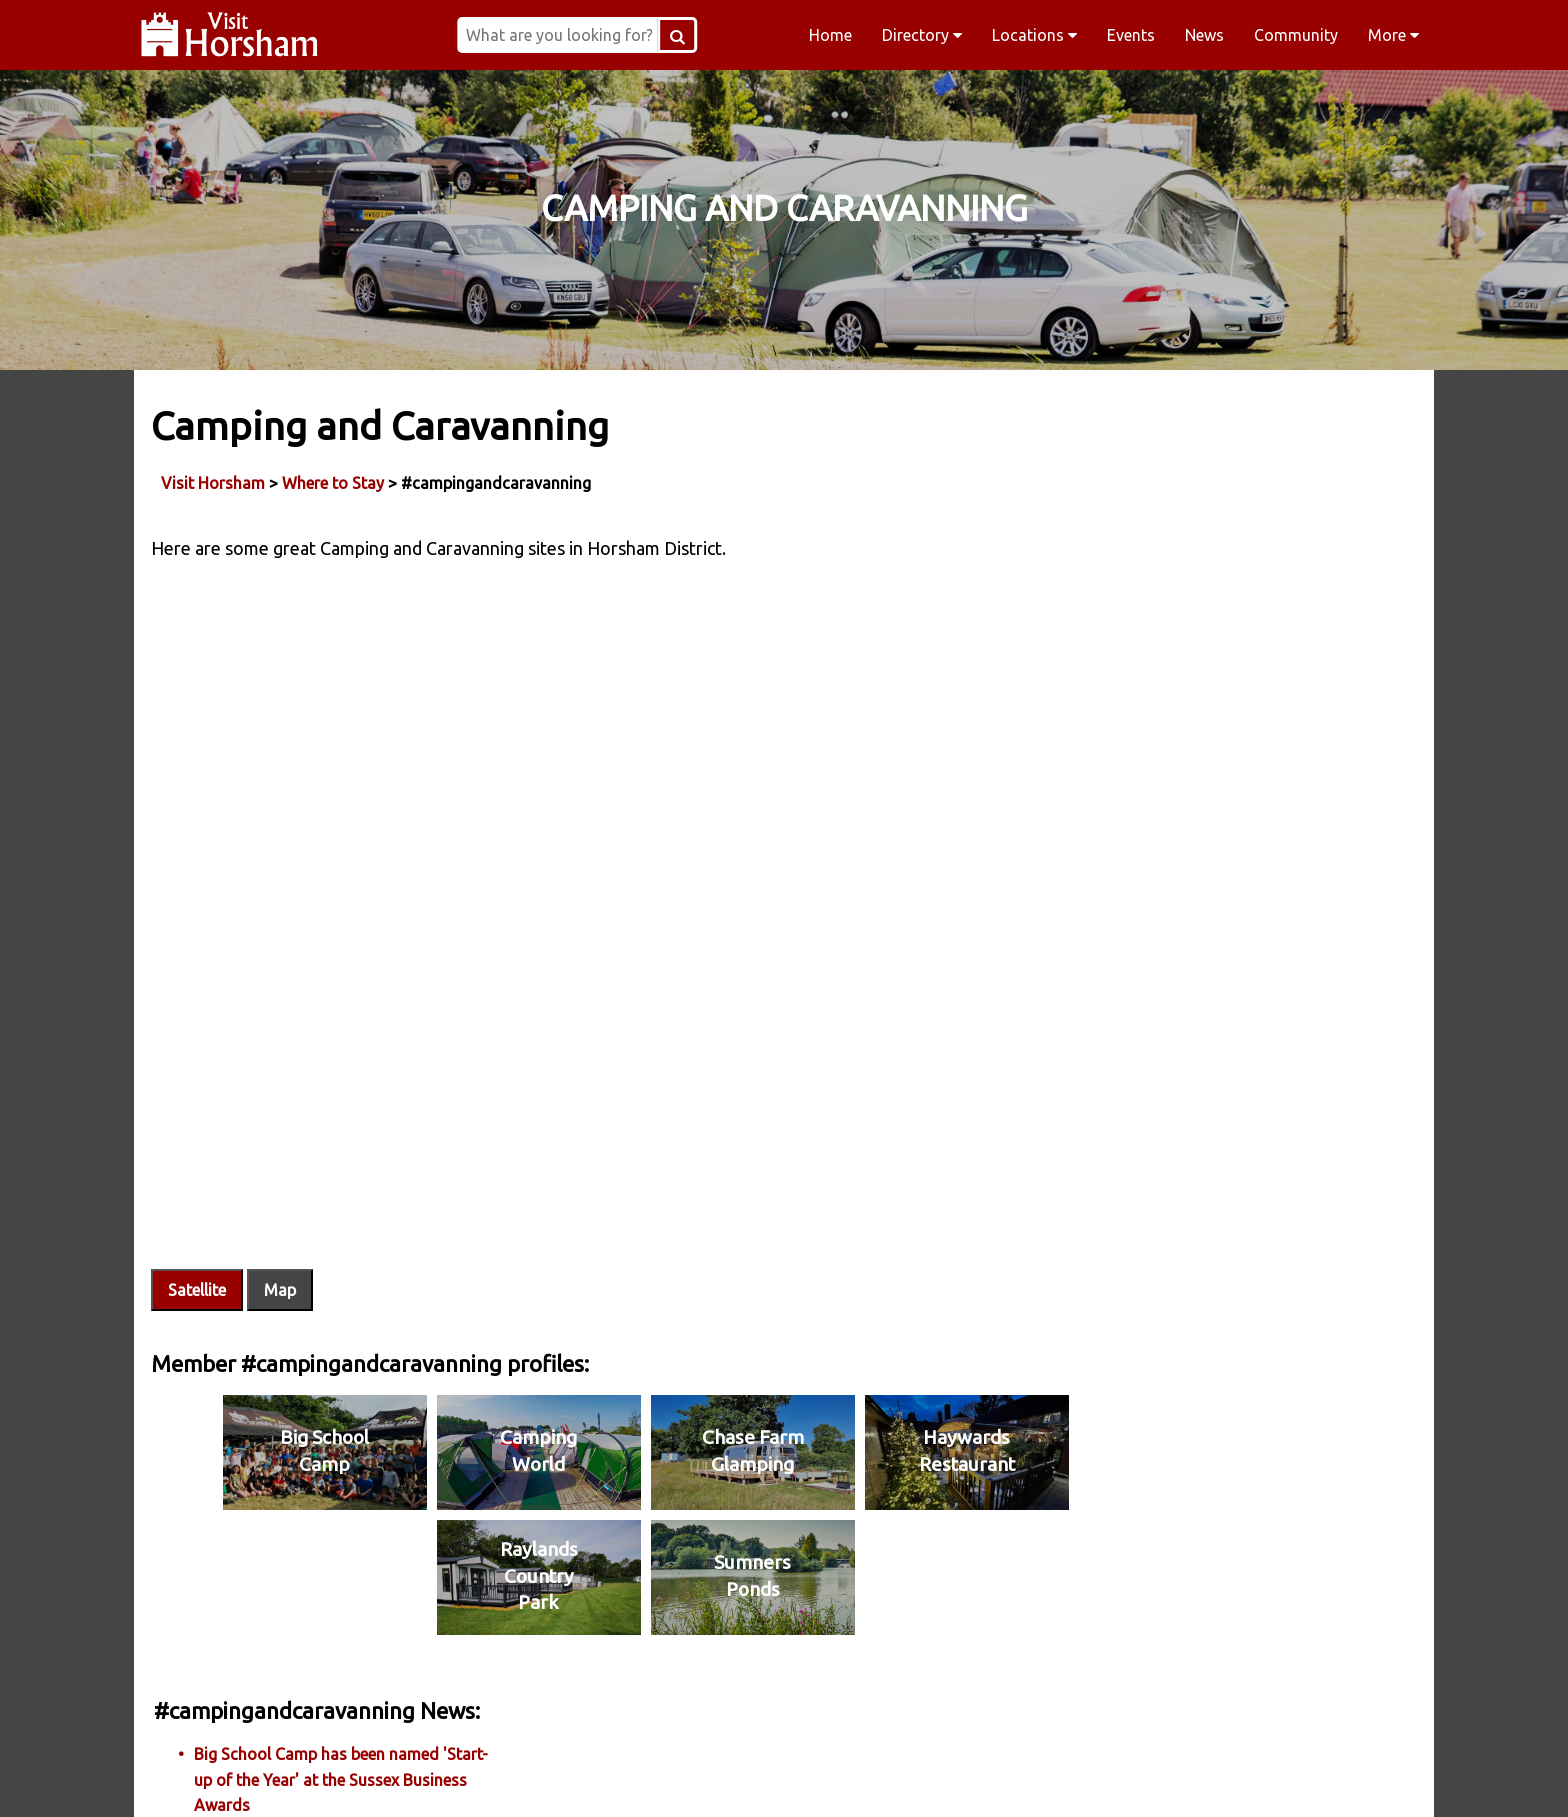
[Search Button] (734, 35)
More (1393, 35)
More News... (1149, 559)
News (1204, 35)
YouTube (1168, 1776)
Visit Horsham (216, 479)
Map (283, 1192)
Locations (1034, 35)
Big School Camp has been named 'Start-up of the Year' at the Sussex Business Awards (1251, 491)
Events (1131, 35)
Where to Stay (336, 479)
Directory (922, 35)
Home (830, 35)
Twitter (912, 1776)
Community (1296, 35)
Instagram (656, 1776)
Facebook (400, 1776)
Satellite (200, 1192)
